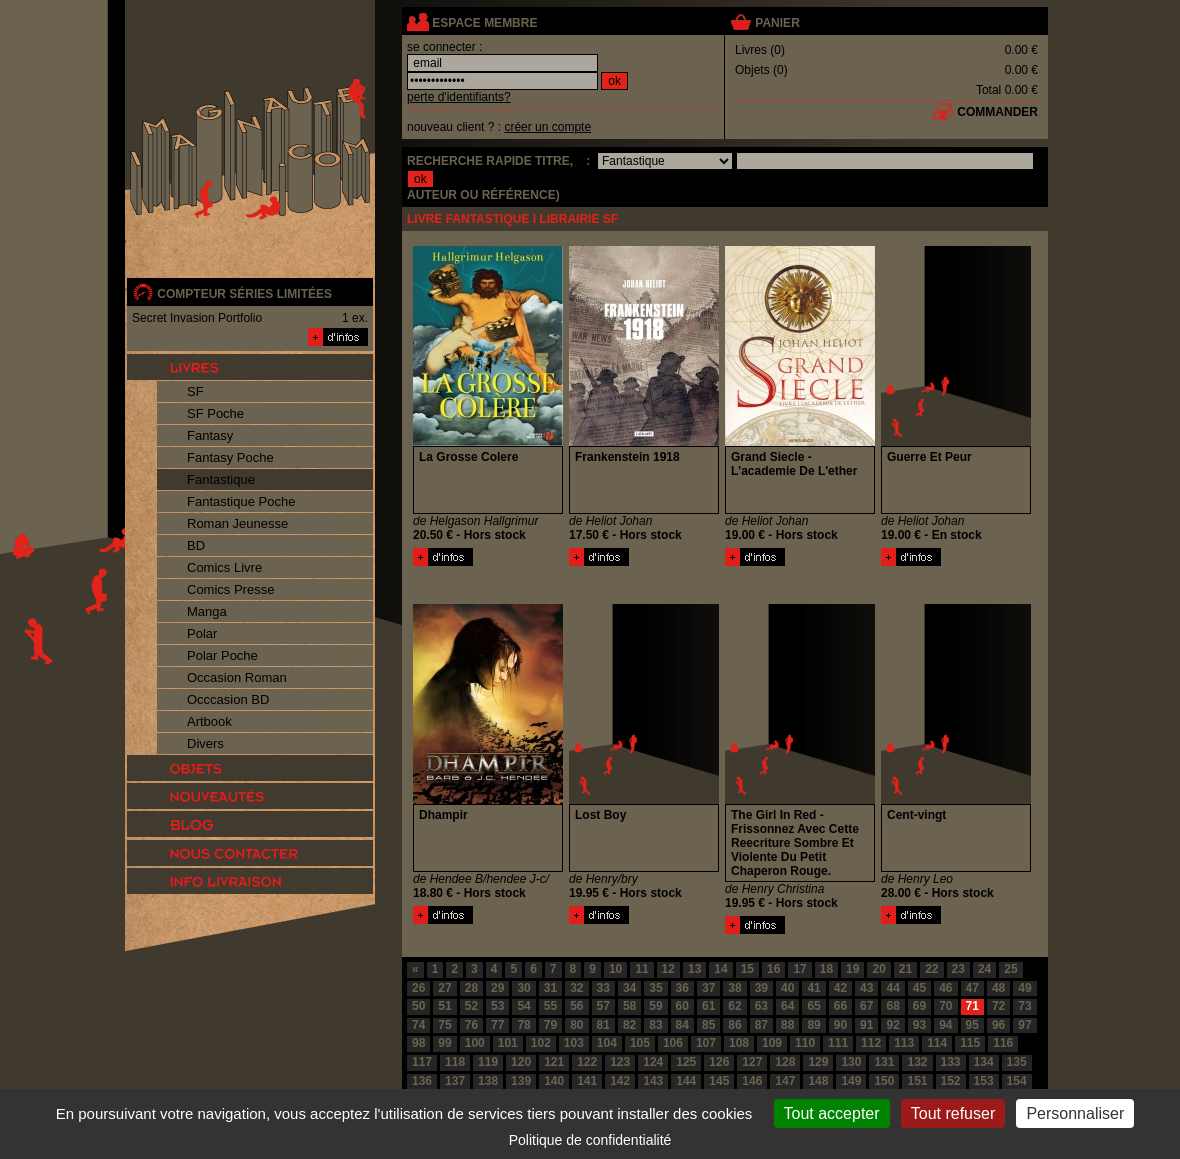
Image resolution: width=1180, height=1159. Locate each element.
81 (603, 1025)
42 (840, 988)
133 (951, 1062)
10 (615, 969)
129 (818, 1062)
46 (945, 988)
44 (892, 988)
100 (475, 1043)
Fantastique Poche (241, 501)
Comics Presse (230, 589)
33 (603, 988)
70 (945, 1006)
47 (972, 988)
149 (851, 1081)
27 (444, 988)
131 (884, 1062)
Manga (207, 611)
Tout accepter (832, 1113)
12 (668, 969)
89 (813, 1025)
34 (629, 988)
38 (734, 988)
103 (574, 1043)
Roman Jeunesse (237, 523)
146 (752, 1081)
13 (694, 969)
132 (917, 1062)
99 (444, 1043)
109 (772, 1043)
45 (919, 988)
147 (785, 1081)
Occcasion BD (228, 699)
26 (418, 988)
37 (708, 988)
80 (576, 1025)
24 (984, 969)
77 (497, 1025)
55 (550, 1006)
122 (587, 1062)
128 (785, 1062)
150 (884, 1081)
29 (497, 988)
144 (686, 1081)
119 (488, 1062)
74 (418, 1025)
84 (682, 1025)
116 (1003, 1043)
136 (422, 1081)
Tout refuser (953, 1113)
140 (554, 1081)
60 (682, 1006)
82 (629, 1025)
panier (777, 23)
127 (752, 1062)
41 (813, 988)
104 (607, 1043)
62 (734, 1006)
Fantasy (210, 435)
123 (620, 1062)
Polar (202, 633)
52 (471, 1006)
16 (773, 969)
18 (826, 969)
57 (603, 1006)
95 (972, 1025)
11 (641, 969)
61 (708, 1006)
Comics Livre (224, 567)
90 (840, 1025)
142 (620, 1081)
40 (787, 988)
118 (455, 1062)
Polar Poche (222, 655)
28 (471, 988)
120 (521, 1062)
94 (945, 1025)
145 (719, 1081)
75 (444, 1025)
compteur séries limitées (244, 294)
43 (866, 988)
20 (878, 969)
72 (998, 1006)
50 (418, 1006)
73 (1024, 1006)
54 (523, 1006)
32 (576, 988)
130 (851, 1062)
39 (761, 988)
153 (984, 1081)
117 (422, 1062)
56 (576, 1006)
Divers (205, 743)
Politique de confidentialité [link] (590, 1140)
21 (905, 969)
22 (931, 969)
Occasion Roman (237, 677)
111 (838, 1043)
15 (747, 969)
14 (720, 969)
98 (418, 1043)
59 (655, 1006)
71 (972, 1006)
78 (523, 1025)
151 (917, 1081)
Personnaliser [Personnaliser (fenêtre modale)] (1075, 1113)
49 (1024, 988)
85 (708, 1025)
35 (655, 988)
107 (706, 1043)
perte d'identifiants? (459, 97)
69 (919, 1006)
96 (998, 1025)
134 (984, 1062)
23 (958, 969)
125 (686, 1062)
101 (508, 1043)
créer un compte (547, 127)
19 (852, 969)
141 (587, 1081)
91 (866, 1025)
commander (997, 112)
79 (550, 1025)
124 (653, 1062)
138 (488, 1081)
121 (554, 1062)
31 (550, 988)
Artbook (209, 721)
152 (951, 1081)
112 (871, 1043)
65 (813, 1006)
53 (497, 1006)
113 (904, 1043)
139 (521, 1081)
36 (682, 988)
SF (195, 391)
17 (799, 969)
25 (1010, 969)
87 (761, 1025)
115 (970, 1043)
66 (840, 1006)
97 (1024, 1025)
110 (805, 1043)
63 (761, 1006)
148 (818, 1081)
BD (196, 545)
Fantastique (221, 479)
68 (892, 1006)
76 (471, 1025)
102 (541, 1043)
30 (523, 988)
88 (787, 1025)
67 (866, 1006)
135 (1017, 1062)
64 (787, 1006)
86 (734, 1025)
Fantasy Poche (230, 457)
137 (455, 1081)
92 (892, 1025)
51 (444, 1006)
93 (919, 1025)
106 (673, 1043)
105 (640, 1043)
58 (629, 1006)
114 (937, 1043)
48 (998, 988)
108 (739, 1043)
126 (719, 1062)
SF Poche (215, 413)
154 (1017, 1081)
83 (655, 1025)
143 (653, 1081)
